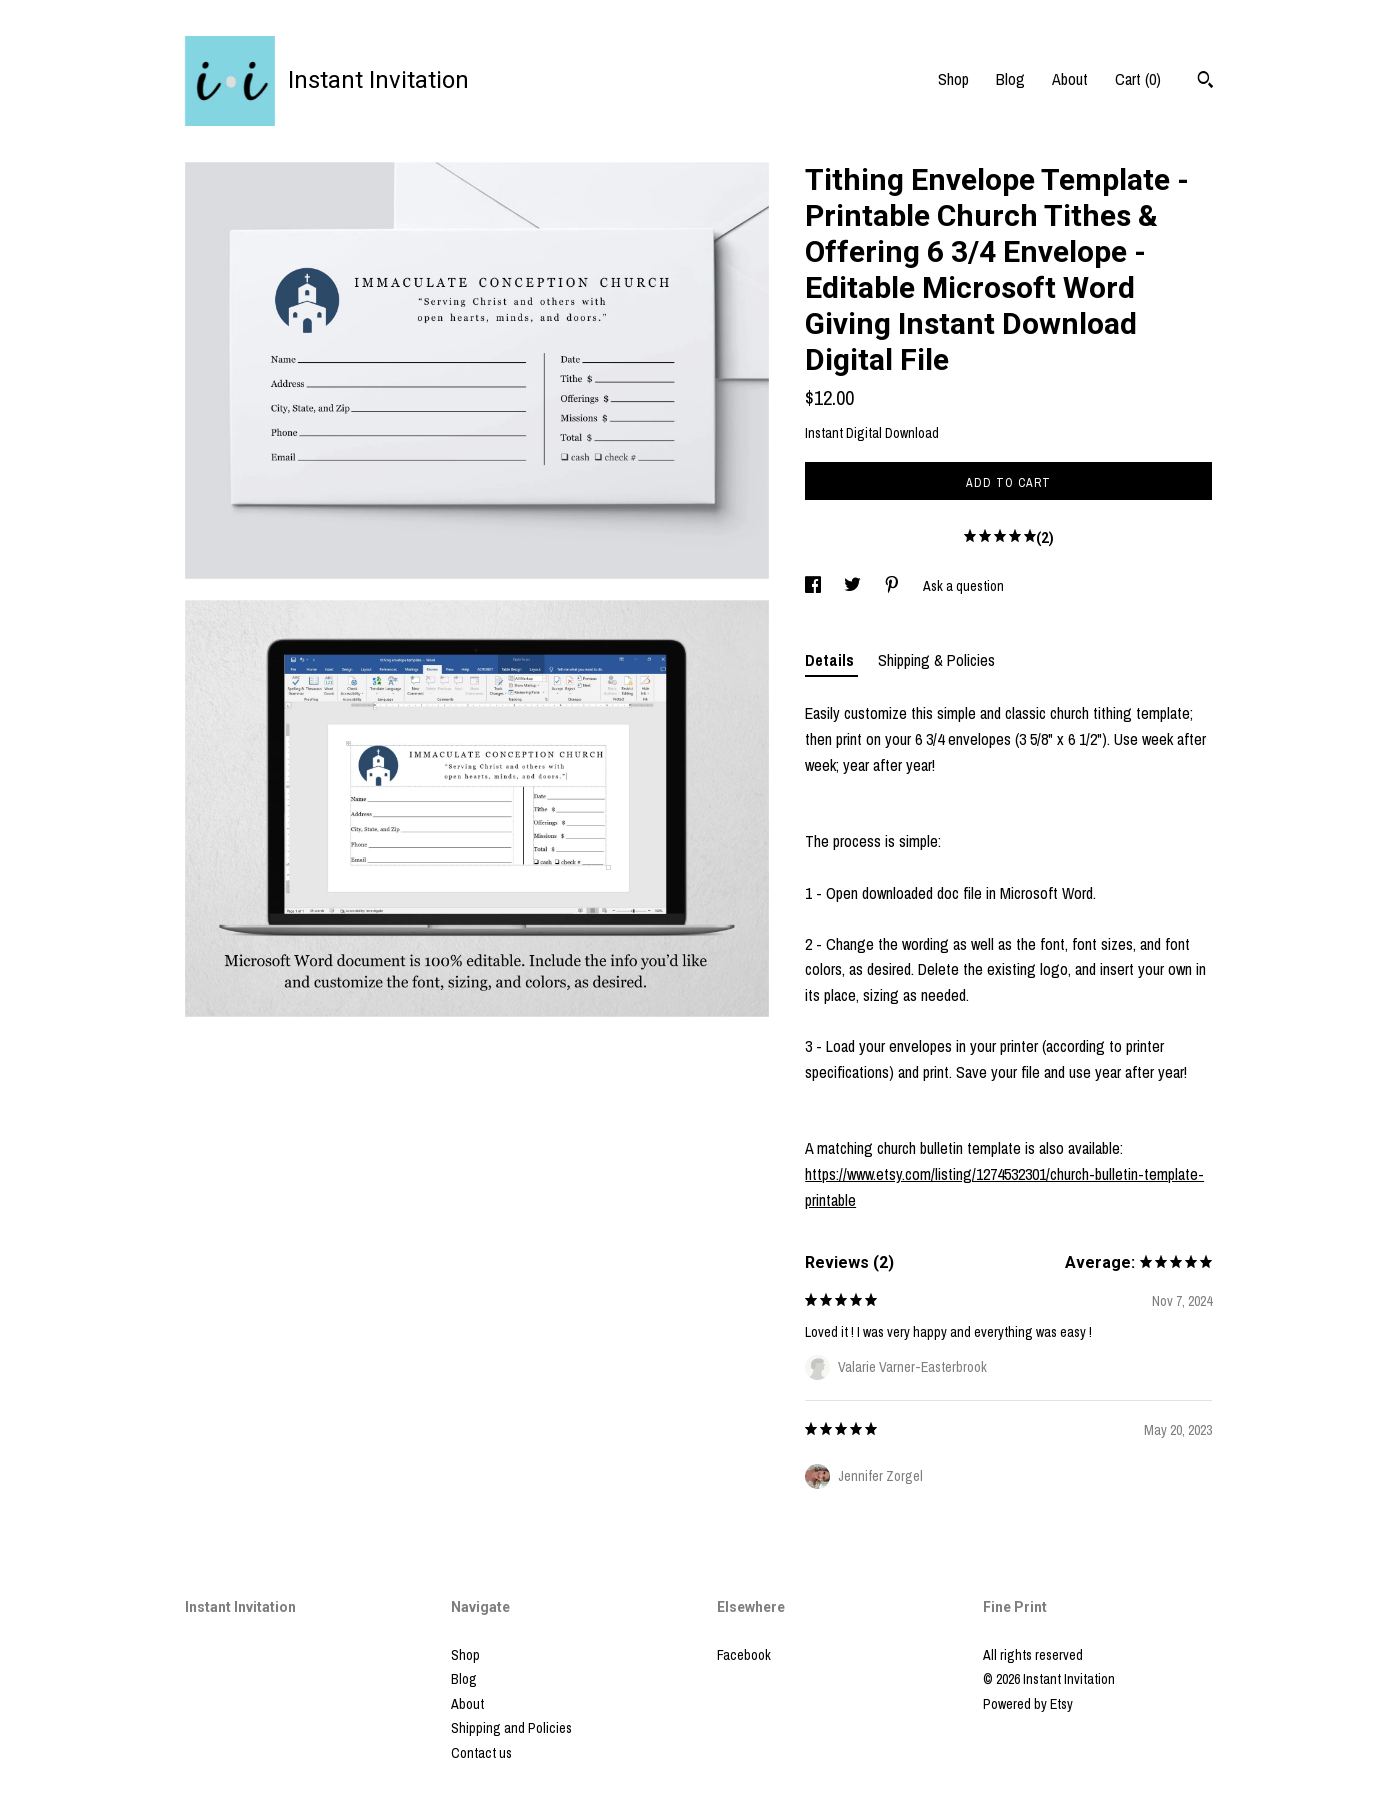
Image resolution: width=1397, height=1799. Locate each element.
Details (831, 660)
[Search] (1205, 82)
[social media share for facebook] (814, 586)
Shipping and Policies (511, 1728)
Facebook (744, 1655)
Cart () (1138, 79)
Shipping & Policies (936, 660)
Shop (953, 79)
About (1070, 79)
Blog (1010, 79)
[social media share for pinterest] (893, 586)
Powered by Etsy (1028, 1704)
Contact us (481, 1753)
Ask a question (963, 586)
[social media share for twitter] (854, 586)
